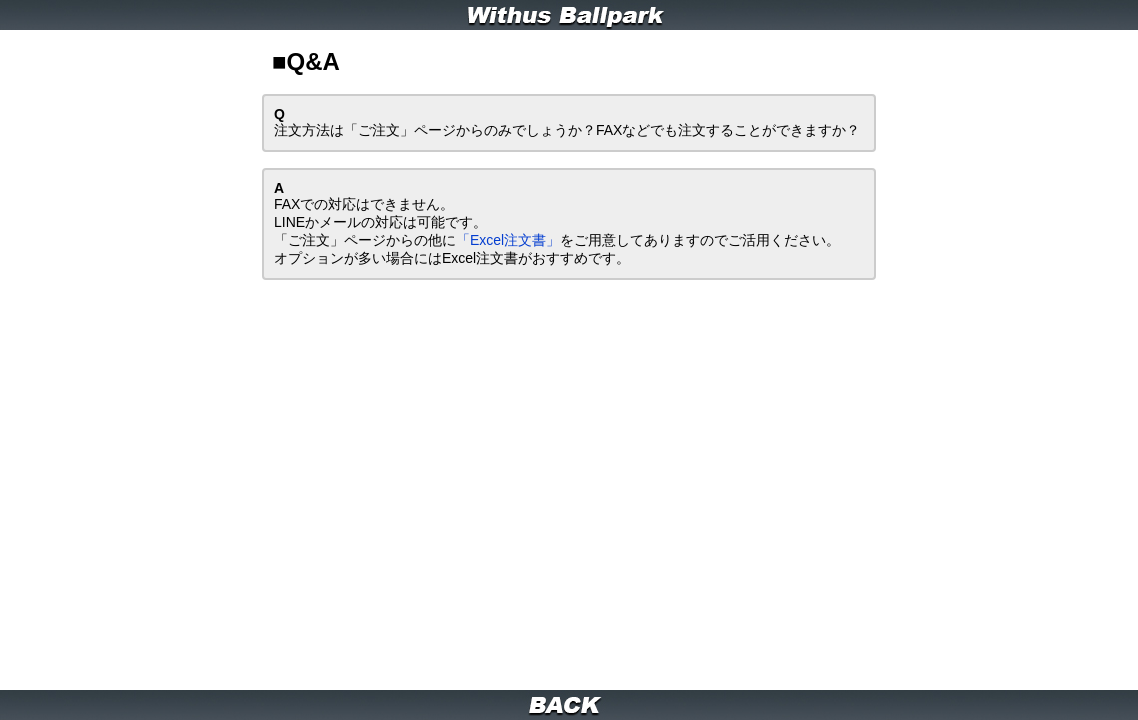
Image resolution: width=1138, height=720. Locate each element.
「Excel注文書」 (423, 182)
